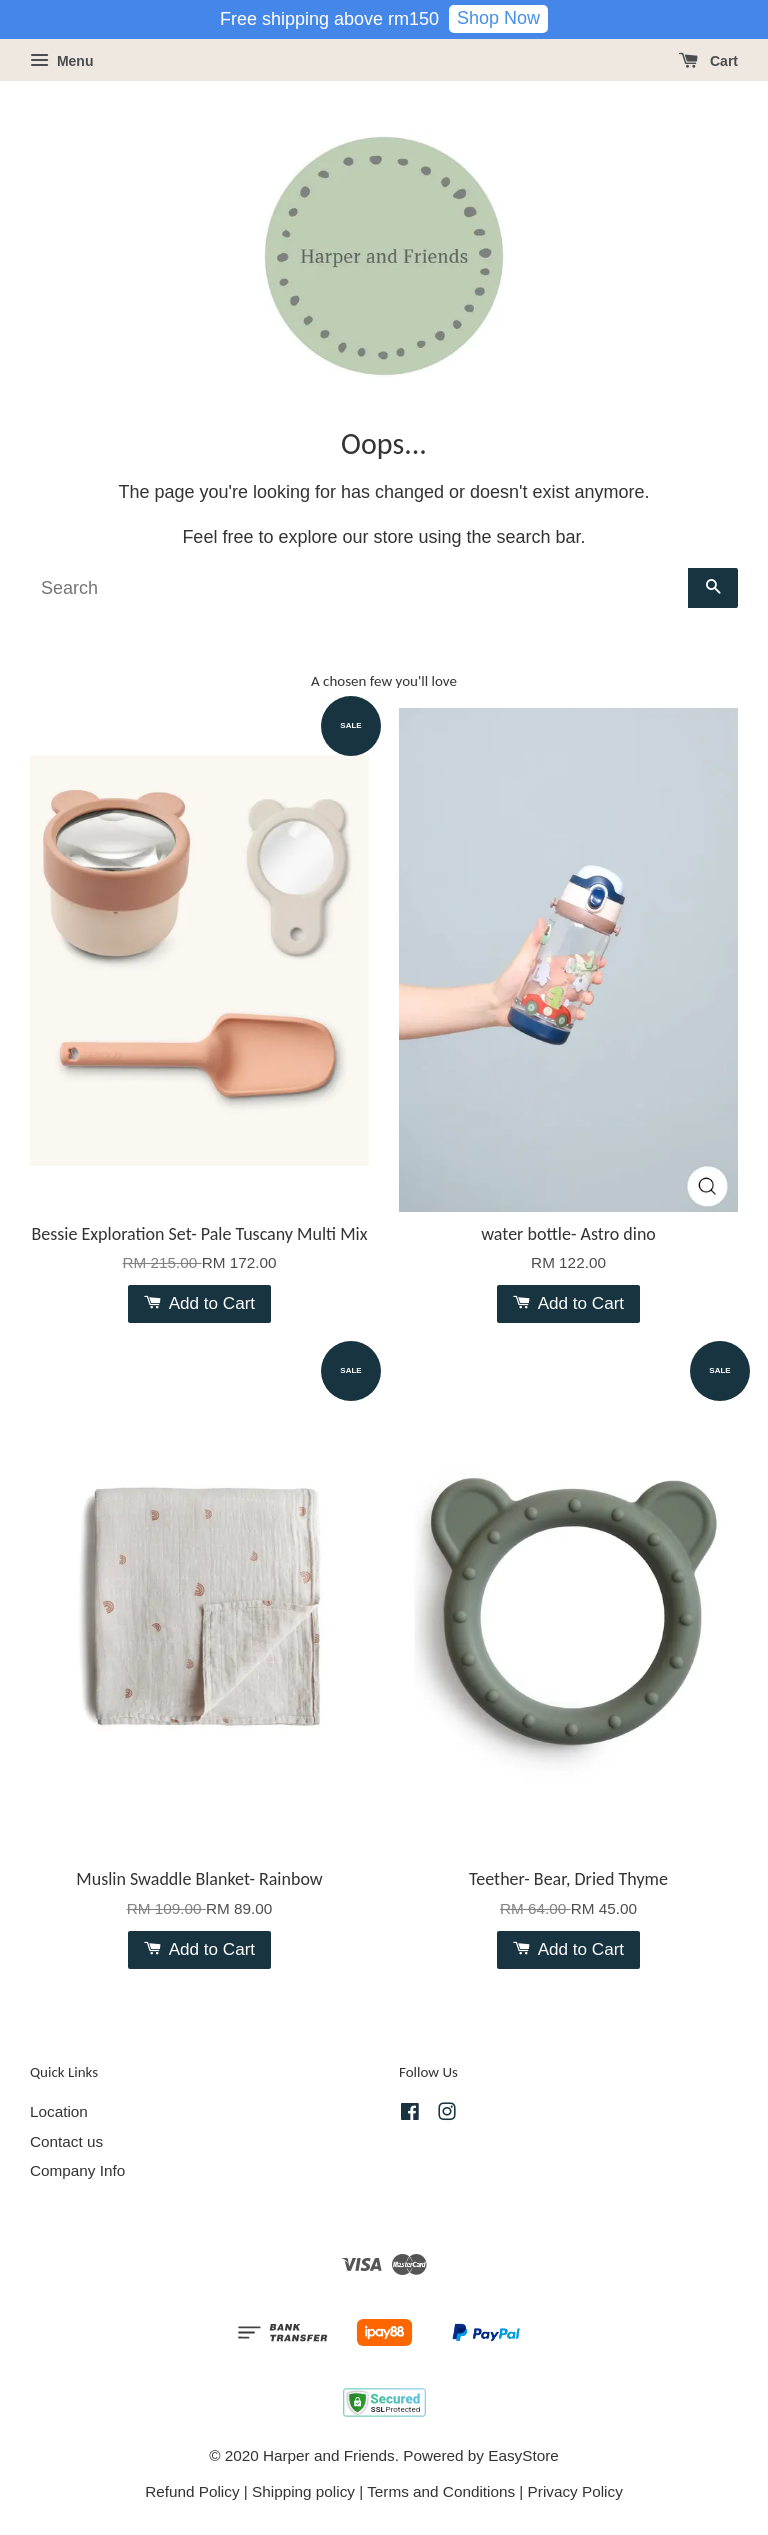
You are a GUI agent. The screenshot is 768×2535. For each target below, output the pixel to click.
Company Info (77, 2170)
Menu (61, 61)
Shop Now (498, 18)
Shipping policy (303, 2491)
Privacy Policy (575, 2491)
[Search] (359, 588)
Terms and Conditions (441, 2491)
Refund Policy (192, 2491)
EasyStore (523, 2455)
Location (59, 2111)
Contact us (66, 2141)
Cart (708, 61)
